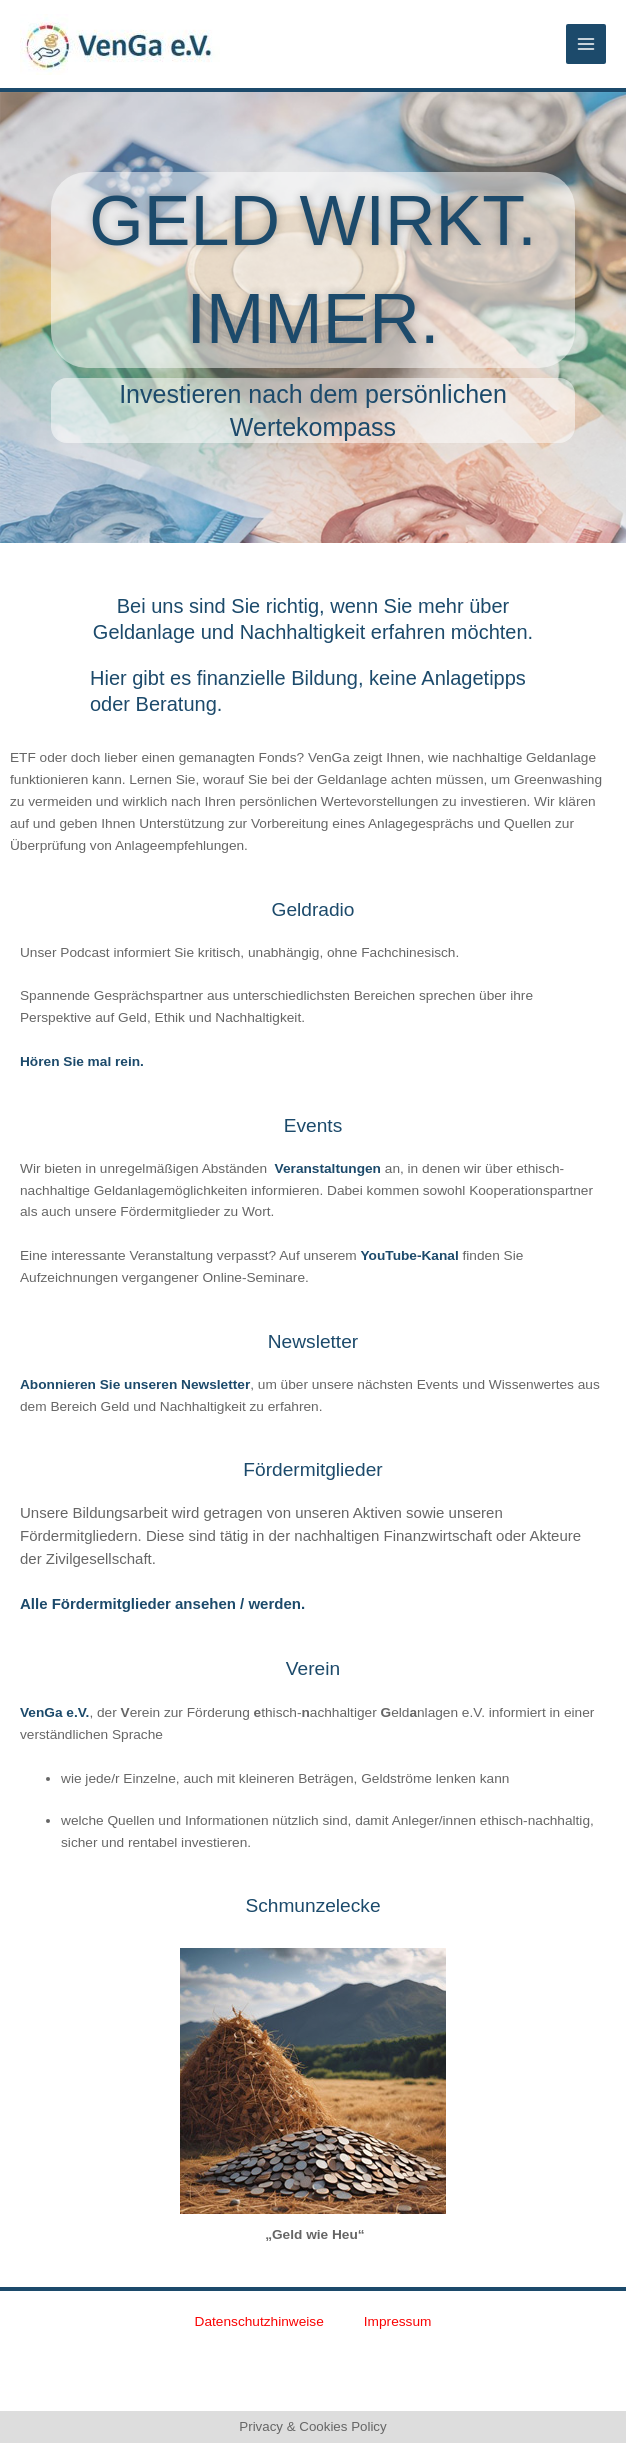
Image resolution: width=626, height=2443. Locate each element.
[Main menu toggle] (586, 44)
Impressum (398, 2321)
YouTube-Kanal (409, 1255)
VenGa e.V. (54, 1712)
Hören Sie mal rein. (82, 1061)
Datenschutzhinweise (259, 2321)
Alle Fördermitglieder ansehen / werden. (162, 1603)
